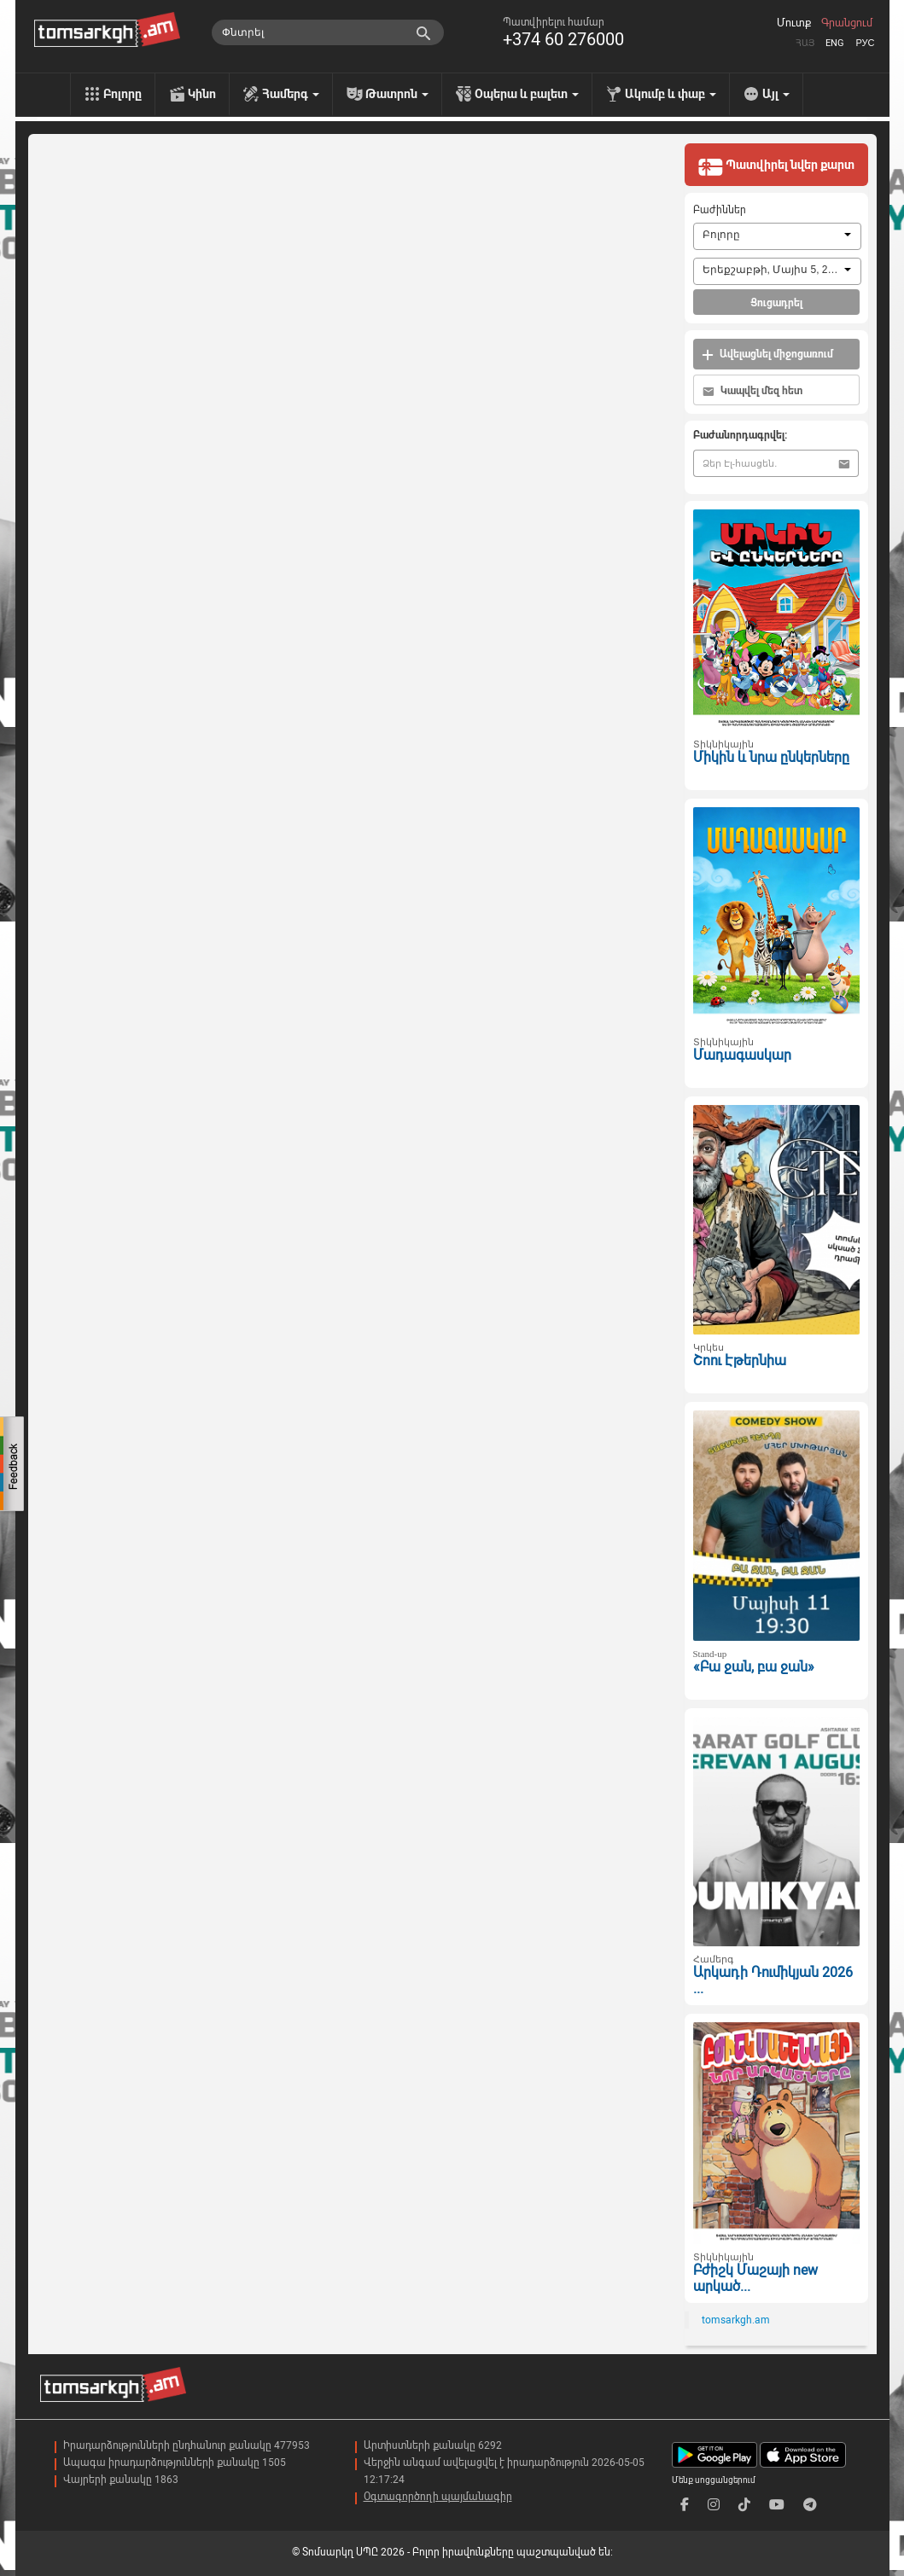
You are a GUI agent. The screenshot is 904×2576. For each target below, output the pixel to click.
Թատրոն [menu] (397, 94)
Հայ (805, 43)
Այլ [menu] (776, 94)
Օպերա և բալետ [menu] (527, 94)
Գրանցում (846, 23)
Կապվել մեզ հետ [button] (752, 391)
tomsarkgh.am (736, 2320)
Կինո (202, 94)
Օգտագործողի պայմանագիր (438, 2497)
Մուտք (794, 23)
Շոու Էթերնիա (739, 1360)
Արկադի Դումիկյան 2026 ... (773, 1980)
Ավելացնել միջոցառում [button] (767, 354)
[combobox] (777, 236)
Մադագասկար (742, 1055)
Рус (864, 43)
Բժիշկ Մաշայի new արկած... (755, 2278)
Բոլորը (122, 94)
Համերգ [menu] (290, 94)
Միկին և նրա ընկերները (771, 757)
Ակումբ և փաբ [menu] (670, 94)
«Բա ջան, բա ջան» (753, 1667)
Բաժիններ (719, 210)
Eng (834, 43)
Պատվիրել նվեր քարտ (775, 166)
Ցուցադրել (776, 303)
